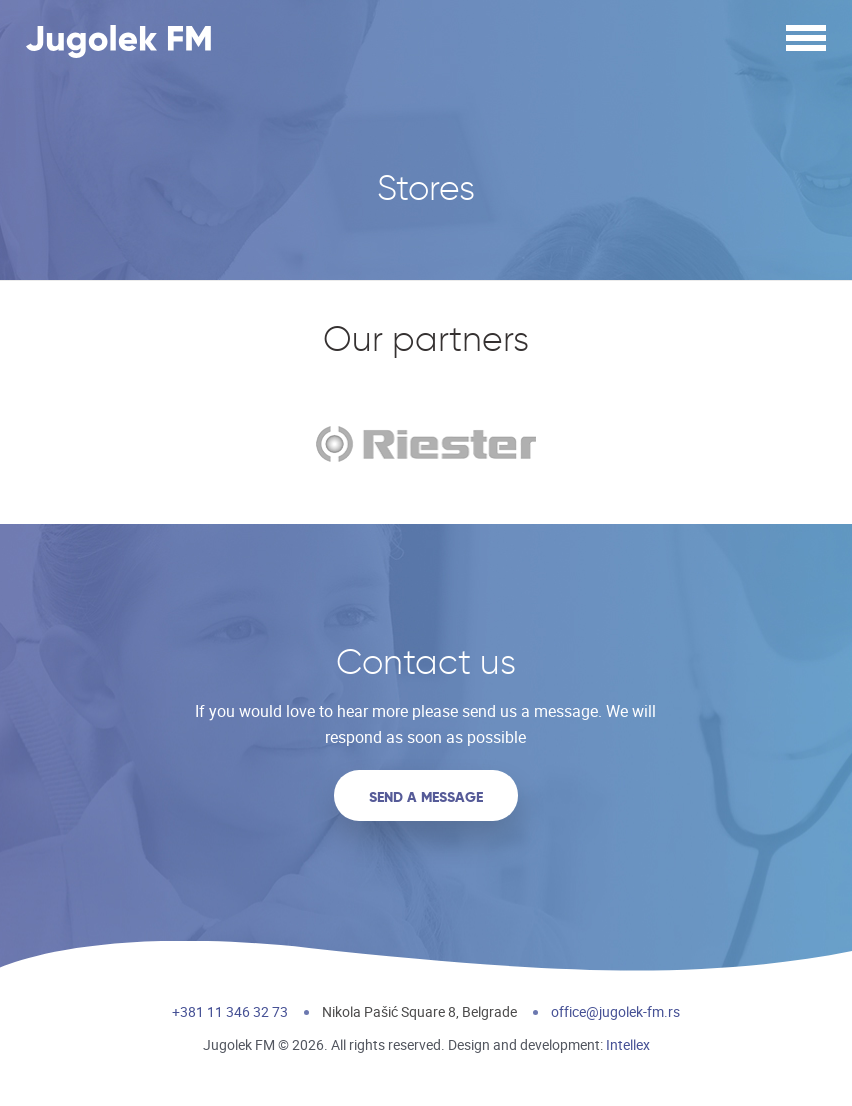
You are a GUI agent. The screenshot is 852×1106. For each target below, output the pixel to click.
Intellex (628, 1044)
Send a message (426, 797)
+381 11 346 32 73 (230, 1011)
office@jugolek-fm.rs (615, 1011)
